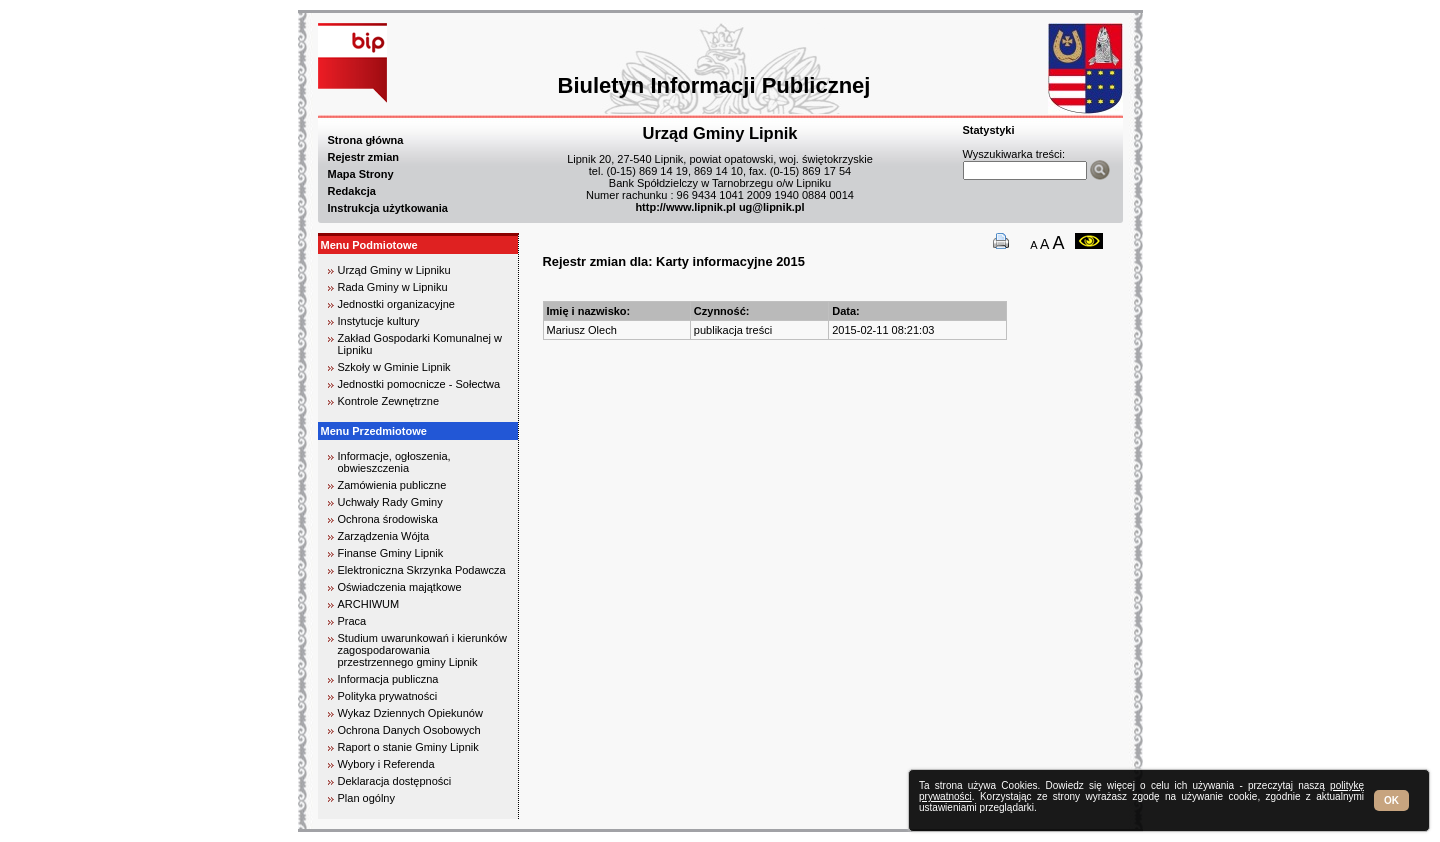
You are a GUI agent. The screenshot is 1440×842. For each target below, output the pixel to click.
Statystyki (989, 130)
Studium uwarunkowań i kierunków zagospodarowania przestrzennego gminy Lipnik (422, 650)
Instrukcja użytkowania (388, 208)
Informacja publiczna (388, 679)
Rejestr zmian (364, 157)
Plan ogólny (367, 798)
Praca (352, 621)
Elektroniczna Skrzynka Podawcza (422, 570)
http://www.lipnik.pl (685, 207)
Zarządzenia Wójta (384, 536)
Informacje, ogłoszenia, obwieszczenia (394, 462)
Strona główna (366, 140)
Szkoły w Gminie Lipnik (394, 367)
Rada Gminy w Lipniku (393, 287)
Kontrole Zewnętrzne (389, 401)
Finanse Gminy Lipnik (391, 553)
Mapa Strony (361, 174)
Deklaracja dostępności (395, 781)
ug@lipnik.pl (772, 207)
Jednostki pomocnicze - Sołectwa (419, 384)
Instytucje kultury (379, 321)
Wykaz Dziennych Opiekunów (410, 713)
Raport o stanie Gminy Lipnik (408, 747)
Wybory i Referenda (386, 764)
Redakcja (352, 191)
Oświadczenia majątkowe (400, 587)
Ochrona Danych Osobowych (409, 730)
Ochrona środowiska (388, 519)
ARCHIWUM (369, 604)
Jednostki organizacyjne (396, 304)
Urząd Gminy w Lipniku (394, 270)
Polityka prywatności (388, 696)
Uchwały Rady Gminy (390, 502)
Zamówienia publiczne (392, 485)
